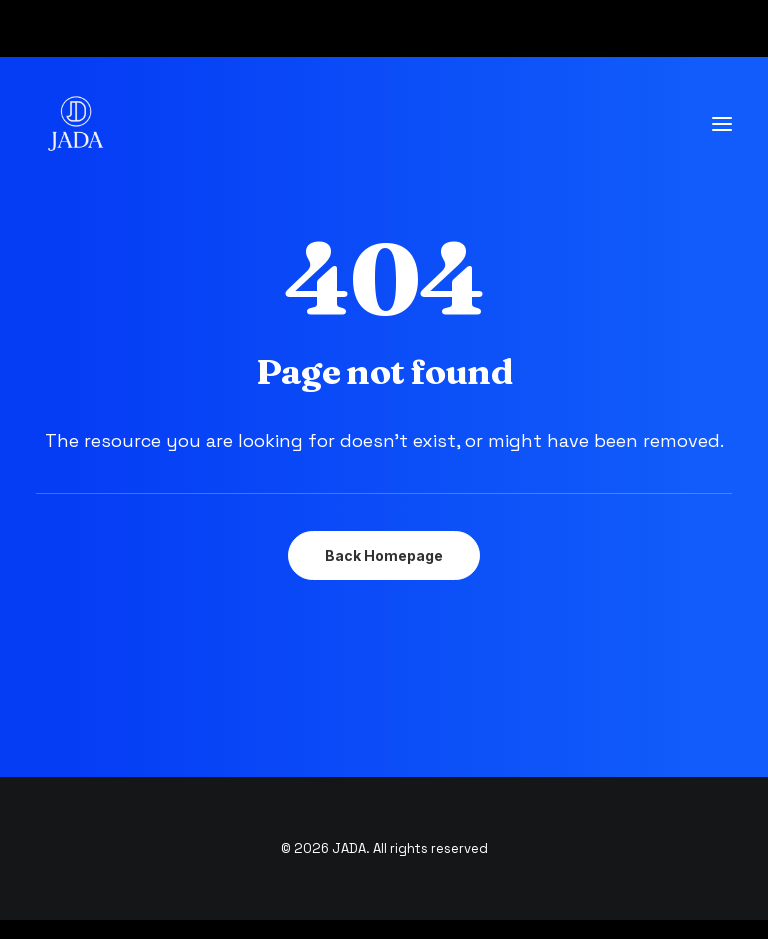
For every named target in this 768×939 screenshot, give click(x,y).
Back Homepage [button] (384, 555)
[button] (722, 124)
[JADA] (76, 124)
